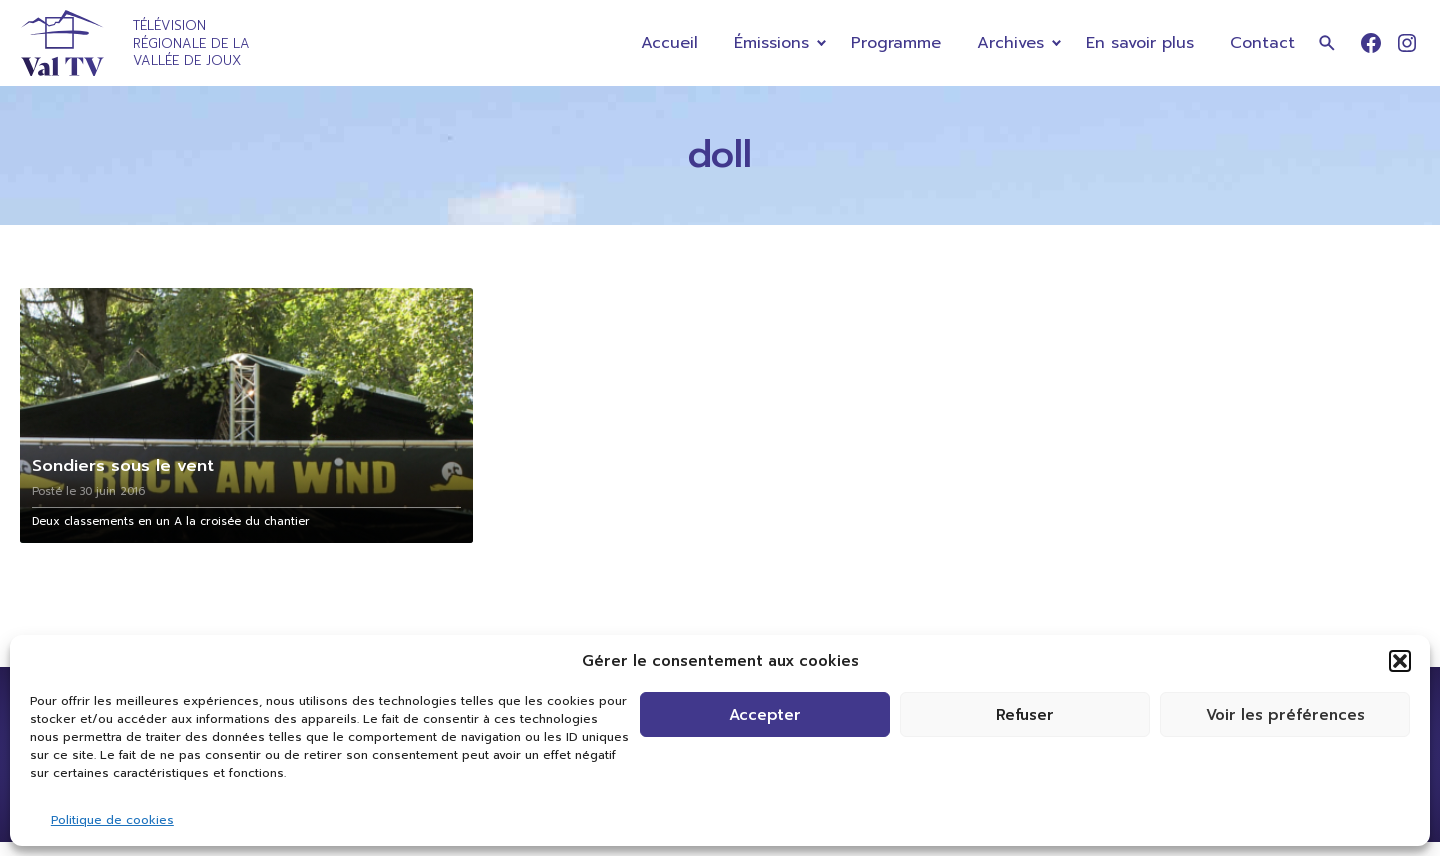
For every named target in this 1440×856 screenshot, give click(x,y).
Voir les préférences (1285, 715)
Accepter (765, 715)
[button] (1400, 661)
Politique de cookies (112, 820)
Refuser (1025, 715)
